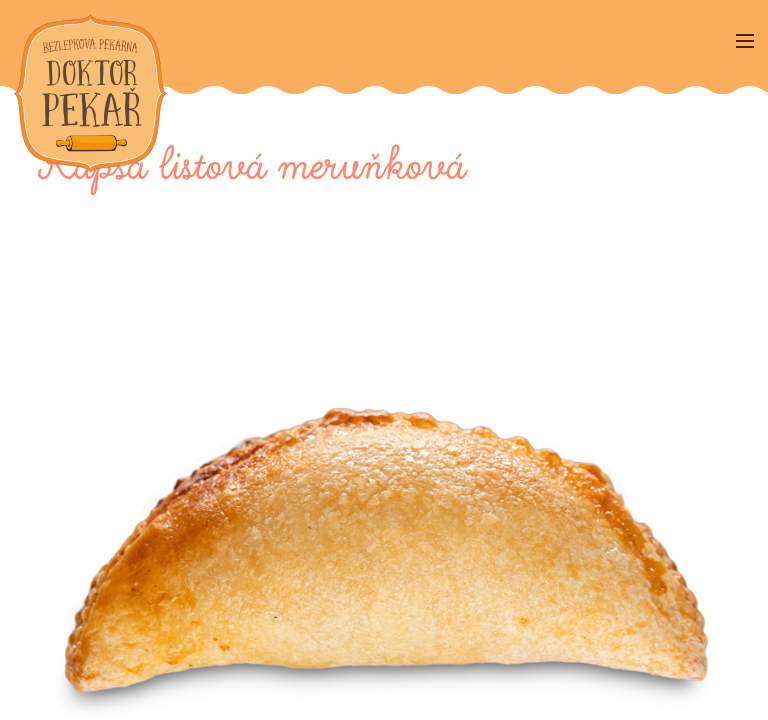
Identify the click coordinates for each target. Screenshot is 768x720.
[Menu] (745, 43)
